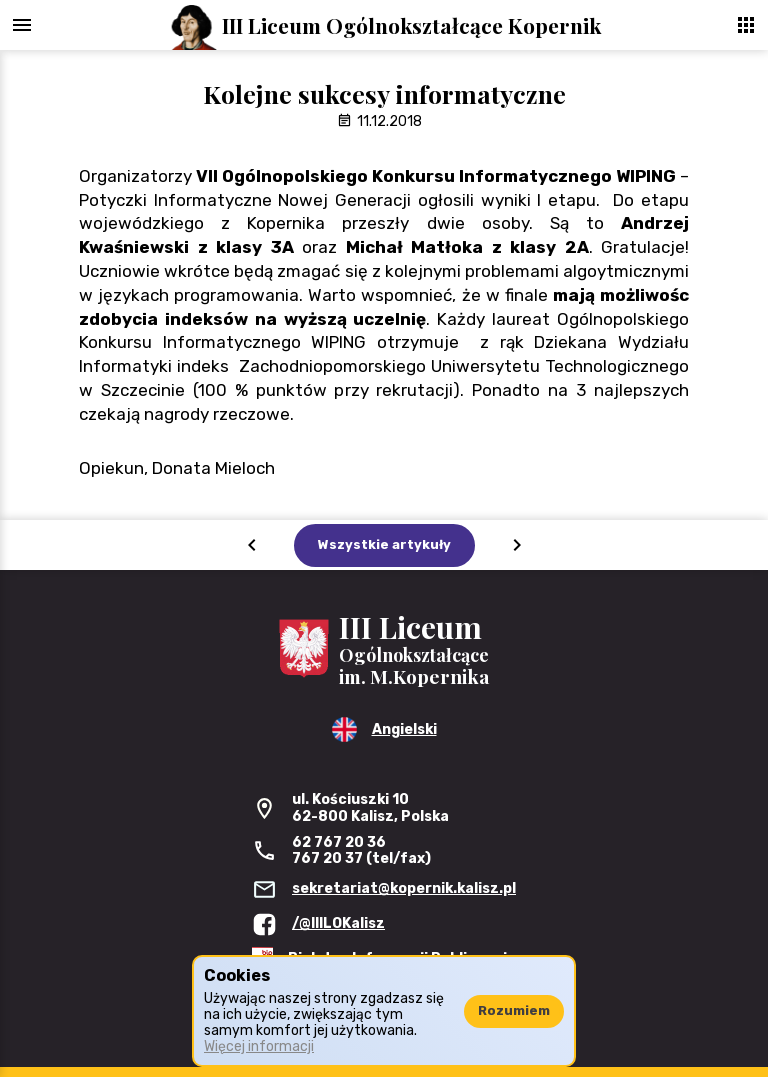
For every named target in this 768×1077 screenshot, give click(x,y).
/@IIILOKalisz (338, 923)
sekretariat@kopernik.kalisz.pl (404, 888)
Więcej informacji (259, 1046)
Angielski (404, 729)
